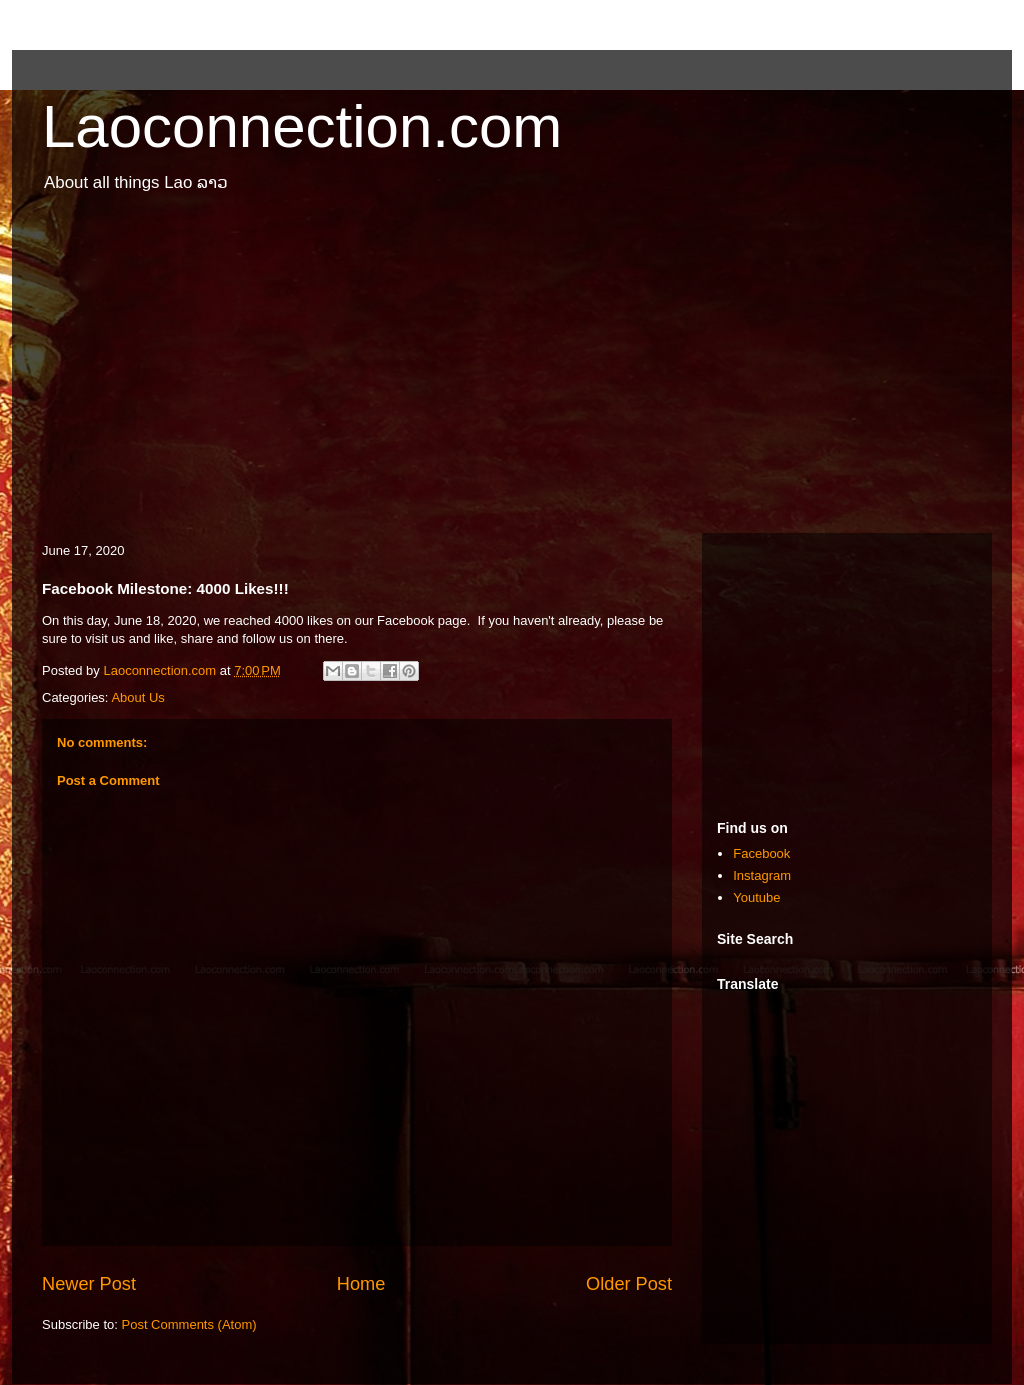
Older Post (629, 1284)
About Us (137, 697)
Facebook (761, 853)
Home (361, 1284)
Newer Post (89, 1284)
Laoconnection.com (302, 126)
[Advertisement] (512, 373)
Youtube (756, 897)
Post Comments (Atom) (189, 1324)
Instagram (762, 875)
